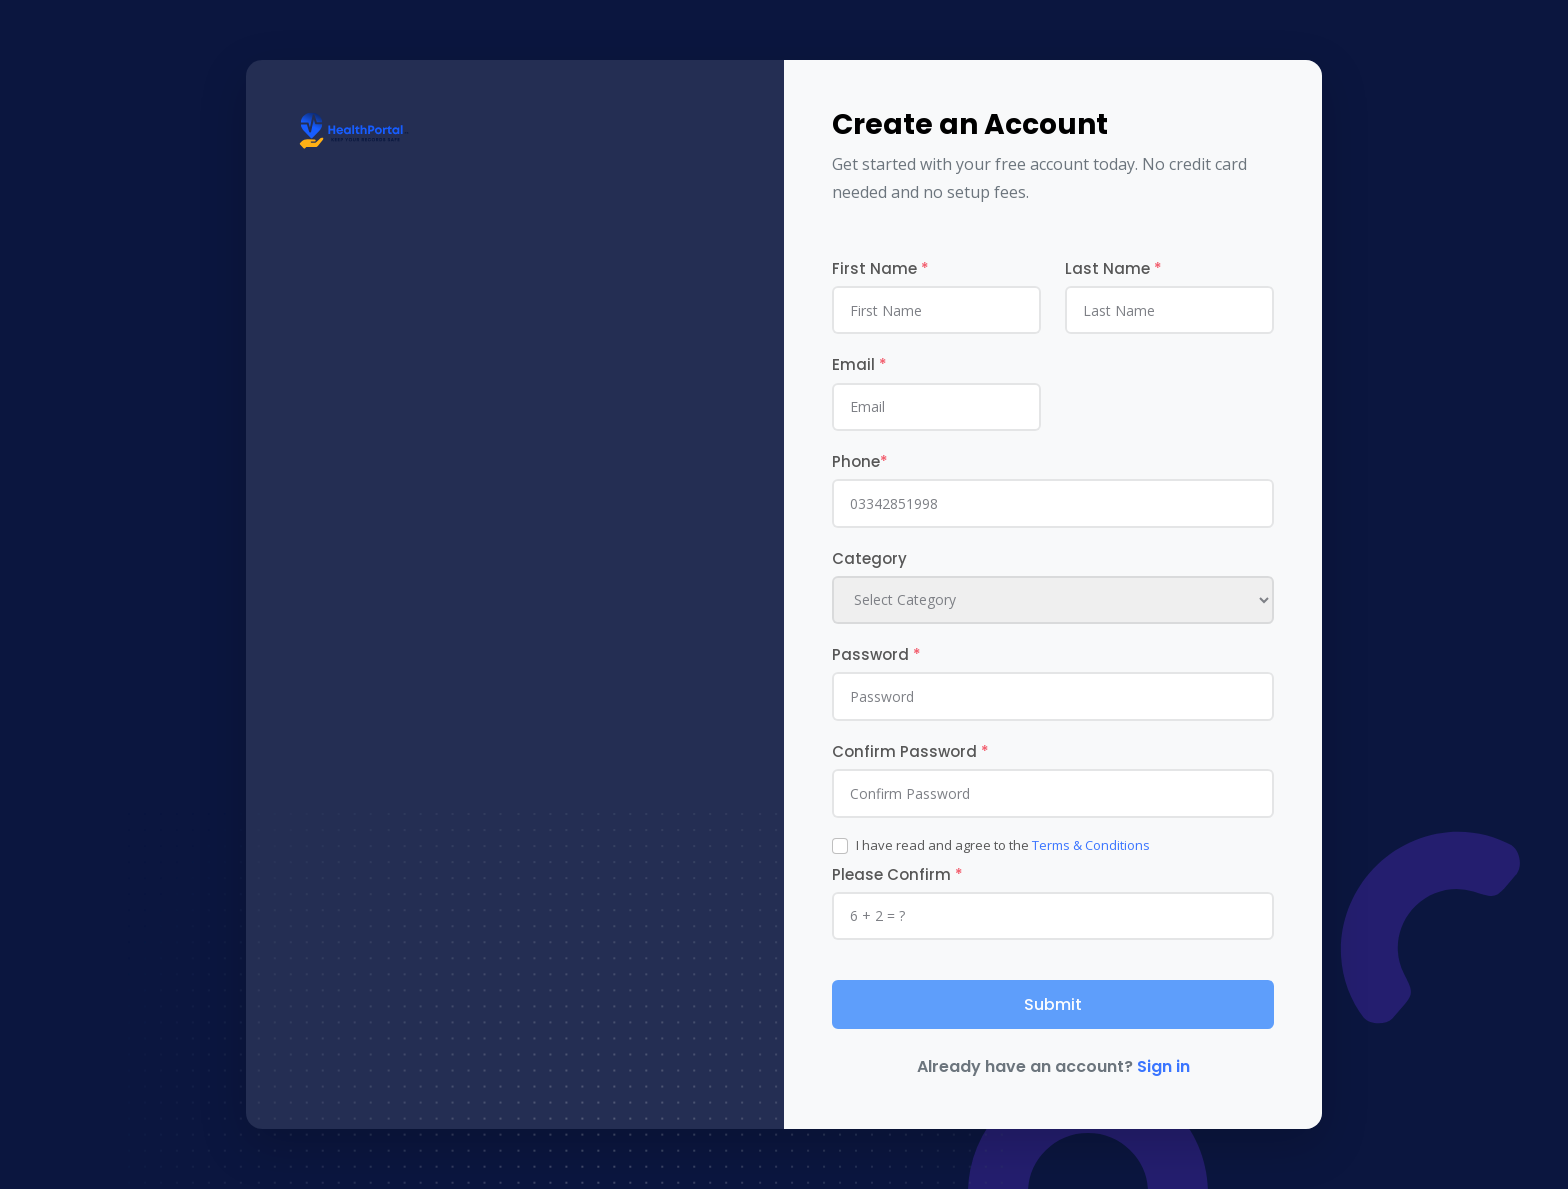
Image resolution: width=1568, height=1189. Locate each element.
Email (859, 364)
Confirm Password (910, 751)
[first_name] (936, 310)
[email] (936, 407)
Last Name (1113, 268)
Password (876, 654)
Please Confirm (897, 874)
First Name (880, 268)
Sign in (1163, 1066)
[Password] (1053, 696)
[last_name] (1169, 310)
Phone (860, 461)
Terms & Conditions (1091, 845)
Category (869, 558)
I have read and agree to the (1003, 845)
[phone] (1053, 503)
